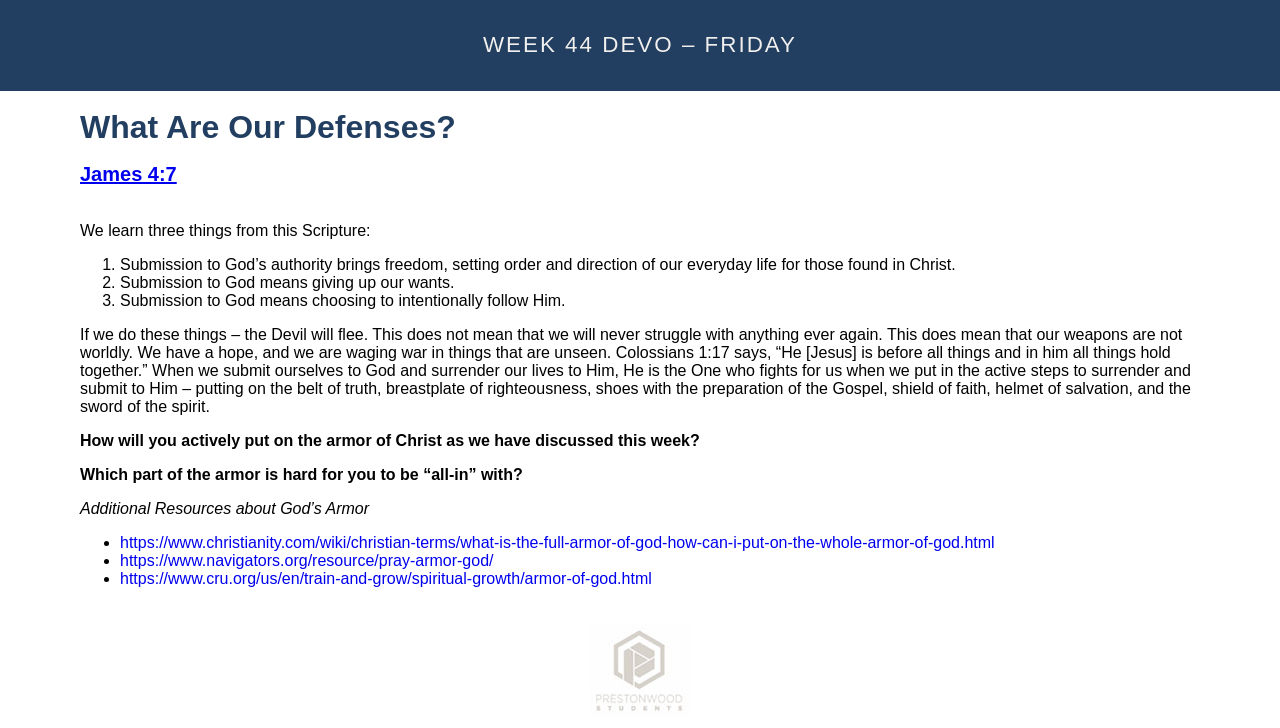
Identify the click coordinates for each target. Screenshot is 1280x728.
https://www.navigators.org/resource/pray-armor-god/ (306, 560)
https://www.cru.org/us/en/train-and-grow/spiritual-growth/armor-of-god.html (386, 578)
